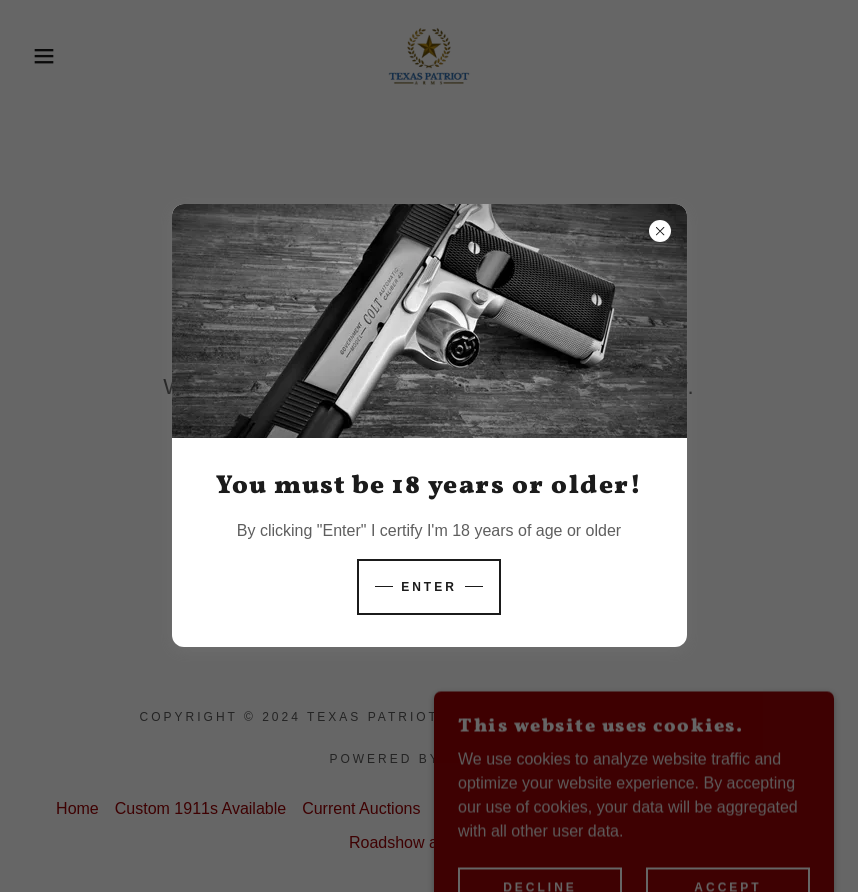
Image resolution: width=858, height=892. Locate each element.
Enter (429, 587)
